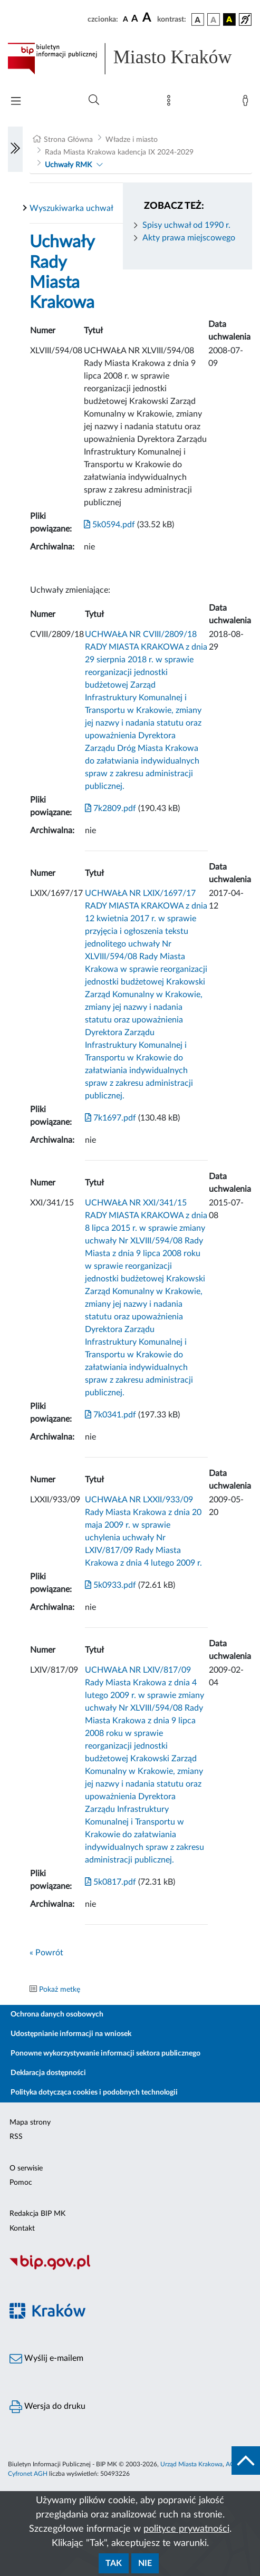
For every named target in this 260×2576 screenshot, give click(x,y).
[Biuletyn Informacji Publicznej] (130, 2268)
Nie (145, 2563)
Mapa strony (30, 2122)
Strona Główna (68, 139)
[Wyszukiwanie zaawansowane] (94, 100)
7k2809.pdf (110, 808)
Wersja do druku (47, 2406)
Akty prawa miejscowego (188, 238)
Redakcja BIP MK (37, 2213)
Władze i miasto (131, 139)
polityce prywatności (186, 2529)
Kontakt (22, 2228)
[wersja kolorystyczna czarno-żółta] (229, 19)
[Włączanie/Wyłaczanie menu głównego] (16, 102)
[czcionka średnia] (134, 19)
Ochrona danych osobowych (57, 2014)
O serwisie (26, 2168)
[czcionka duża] (148, 17)
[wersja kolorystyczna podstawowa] (198, 19)
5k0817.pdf (110, 1882)
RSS (16, 2136)
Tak (113, 2563)
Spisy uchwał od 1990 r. (186, 225)
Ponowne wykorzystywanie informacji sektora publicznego (105, 2053)
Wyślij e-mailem (46, 2358)
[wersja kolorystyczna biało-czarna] (213, 19)
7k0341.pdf (110, 1415)
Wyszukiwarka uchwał (71, 208)
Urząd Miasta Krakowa (191, 2464)
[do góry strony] (246, 2460)
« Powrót (46, 1952)
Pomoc (20, 2182)
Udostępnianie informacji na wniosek (71, 2034)
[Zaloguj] (247, 103)
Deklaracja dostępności (48, 2073)
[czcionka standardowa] (125, 19)
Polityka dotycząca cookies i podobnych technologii (94, 2092)
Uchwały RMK (68, 165)
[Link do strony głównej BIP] (130, 58)
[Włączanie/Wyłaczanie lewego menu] (15, 149)
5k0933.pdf (110, 1585)
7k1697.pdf (110, 1118)
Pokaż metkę (59, 1989)
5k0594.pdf (109, 524)
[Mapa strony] (171, 103)
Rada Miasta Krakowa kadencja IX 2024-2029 (119, 152)
